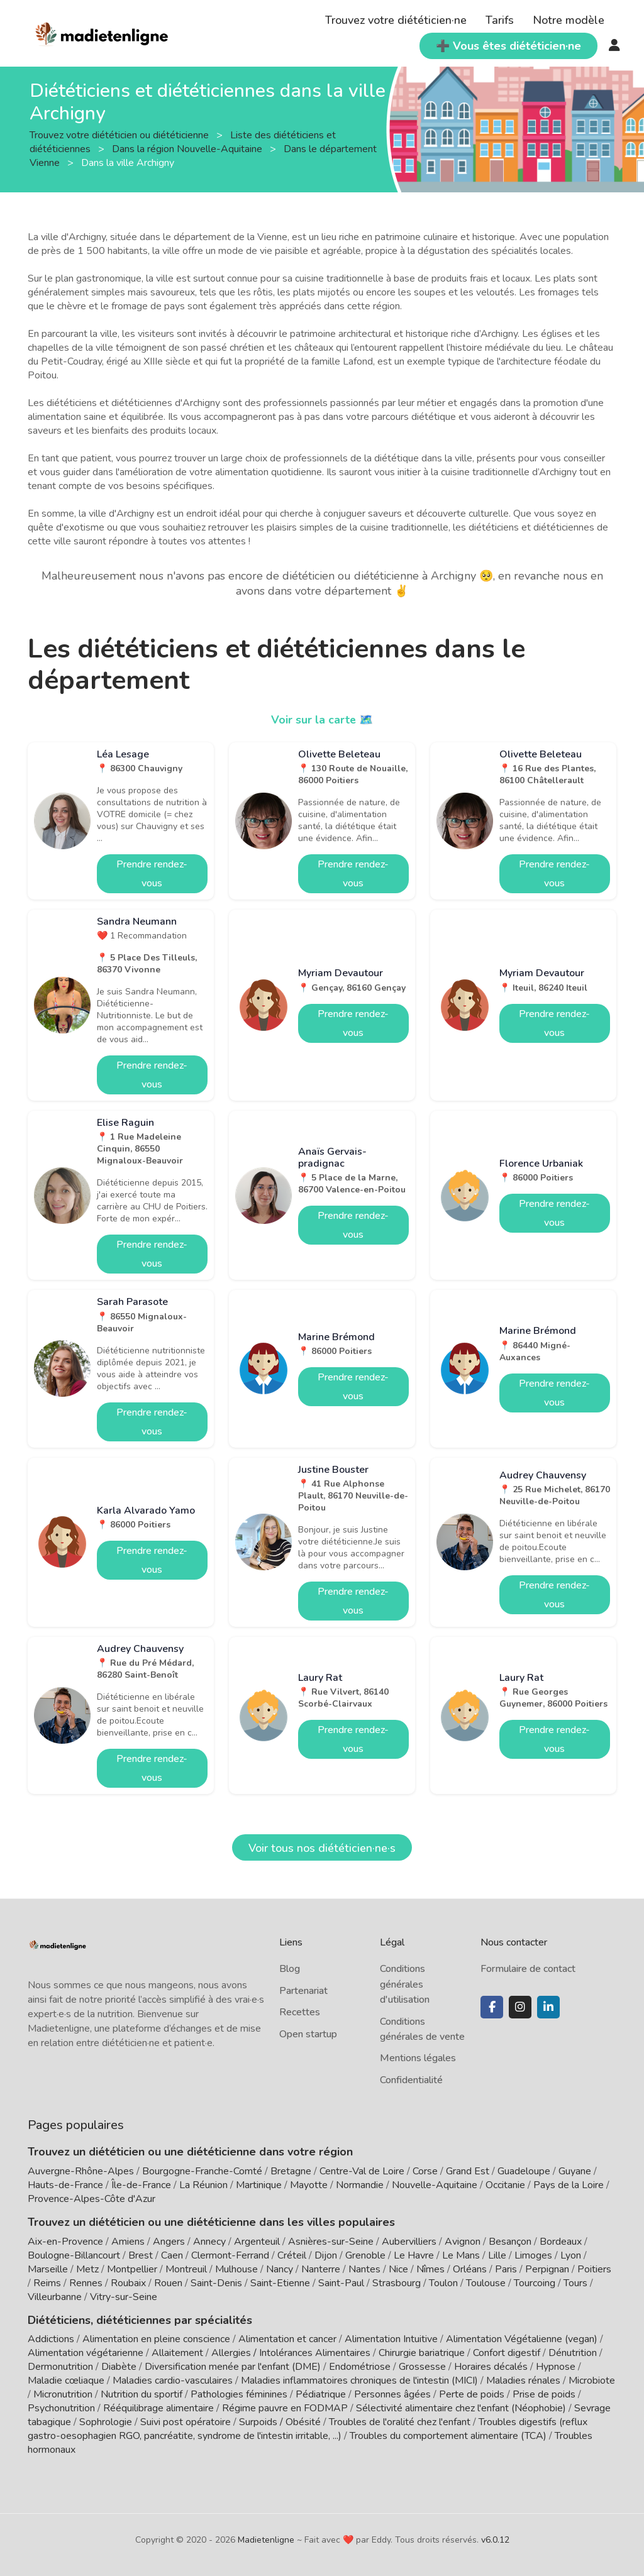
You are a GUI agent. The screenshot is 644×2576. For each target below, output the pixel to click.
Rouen (168, 2283)
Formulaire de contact (527, 1969)
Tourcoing (534, 2283)
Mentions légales (418, 2058)
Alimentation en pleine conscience (156, 2339)
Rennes (86, 2283)
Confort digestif (506, 2353)
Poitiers (594, 2269)
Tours (575, 2283)
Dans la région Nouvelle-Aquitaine (188, 149)
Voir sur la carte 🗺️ (322, 719)
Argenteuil (257, 2241)
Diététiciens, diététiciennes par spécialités (140, 2320)
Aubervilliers (409, 2241)
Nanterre (320, 2269)
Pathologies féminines (239, 2394)
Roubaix (128, 2283)
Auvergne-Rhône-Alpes (81, 2171)
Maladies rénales (523, 2380)
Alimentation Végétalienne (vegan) (521, 2339)
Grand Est (467, 2171)
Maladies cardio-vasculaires (173, 2380)
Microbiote (592, 2380)
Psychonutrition (61, 2408)
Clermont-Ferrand (230, 2255)
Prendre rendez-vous (151, 873)
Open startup (308, 2034)
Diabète (118, 2367)
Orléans (470, 2269)
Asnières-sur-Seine (331, 2241)
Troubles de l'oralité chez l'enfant (399, 2422)
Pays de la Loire (568, 2185)
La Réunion (203, 2185)
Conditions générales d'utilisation (405, 1984)
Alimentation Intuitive (391, 2339)
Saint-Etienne (280, 2283)
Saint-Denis (216, 2283)
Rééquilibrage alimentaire (158, 2408)
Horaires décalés (491, 2367)
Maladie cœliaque (66, 2380)
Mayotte (309, 2185)
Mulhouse (236, 2269)
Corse (425, 2171)
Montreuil (186, 2269)
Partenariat (303, 1991)
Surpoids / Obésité (280, 2422)
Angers (169, 2241)
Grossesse (422, 2367)
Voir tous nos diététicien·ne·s (322, 1848)
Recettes (299, 2012)
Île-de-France (141, 2185)
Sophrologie (105, 2422)
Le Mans (461, 2255)
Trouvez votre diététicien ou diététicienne (120, 135)
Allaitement (177, 2353)
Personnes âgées (392, 2394)
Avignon (462, 2241)
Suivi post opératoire (185, 2422)
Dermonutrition (62, 2367)
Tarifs (500, 20)
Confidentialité (411, 2080)
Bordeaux (561, 2241)
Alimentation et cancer (287, 2339)
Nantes (364, 2269)
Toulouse (486, 2283)
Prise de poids (544, 2394)
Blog (289, 1969)
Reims (47, 2283)
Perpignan (547, 2269)
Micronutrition (62, 2394)
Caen (172, 2255)
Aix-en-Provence (65, 2241)
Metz (87, 2269)
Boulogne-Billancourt (74, 2255)
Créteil (291, 2255)
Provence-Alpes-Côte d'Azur (91, 2199)
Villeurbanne (55, 2297)
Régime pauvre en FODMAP (285, 2408)
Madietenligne (266, 2540)
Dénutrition (572, 2353)
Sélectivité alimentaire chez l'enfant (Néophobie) (461, 2408)
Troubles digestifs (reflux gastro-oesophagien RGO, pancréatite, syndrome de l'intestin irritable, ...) (307, 2429)
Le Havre (414, 2255)
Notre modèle (568, 20)
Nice (398, 2269)
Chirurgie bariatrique (422, 2353)
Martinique (259, 2185)
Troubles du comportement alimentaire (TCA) (448, 2436)
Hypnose (555, 2367)
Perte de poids (471, 2394)
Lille (497, 2255)
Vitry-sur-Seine (123, 2297)
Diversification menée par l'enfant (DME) (234, 2367)
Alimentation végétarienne (85, 2353)
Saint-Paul (341, 2283)
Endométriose (360, 2367)
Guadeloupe (523, 2171)
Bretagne (290, 2171)
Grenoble (365, 2255)
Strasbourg (396, 2283)
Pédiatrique (321, 2394)
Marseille (48, 2269)
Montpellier (132, 2269)
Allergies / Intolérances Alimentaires (290, 2353)
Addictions (51, 2339)
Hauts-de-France (65, 2185)
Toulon (443, 2283)
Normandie (360, 2185)
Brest (140, 2255)
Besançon (510, 2241)
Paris (506, 2269)
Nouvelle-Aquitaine (434, 2185)
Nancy (279, 2269)
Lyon (570, 2255)
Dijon (325, 2255)
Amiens (128, 2241)
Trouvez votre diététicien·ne (396, 20)
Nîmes (430, 2269)
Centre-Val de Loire (361, 2171)
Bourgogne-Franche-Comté (202, 2171)
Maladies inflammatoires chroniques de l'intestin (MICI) (359, 2380)
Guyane (574, 2171)
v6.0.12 (495, 2540)
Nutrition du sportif (141, 2394)
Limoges (533, 2255)
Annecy (209, 2241)
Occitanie (505, 2185)
